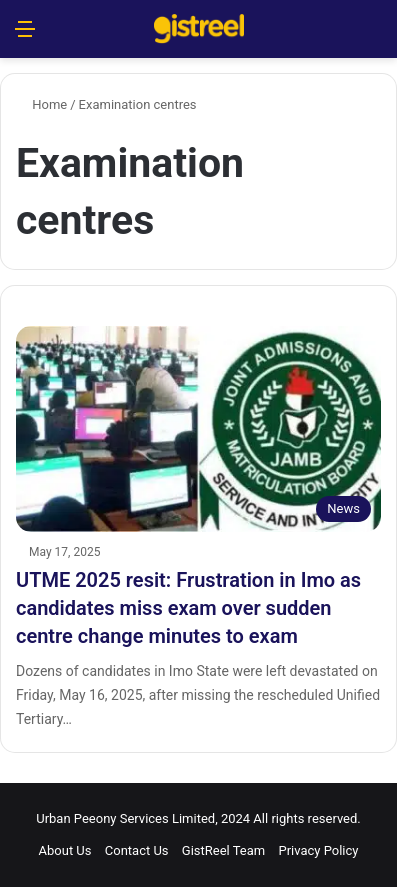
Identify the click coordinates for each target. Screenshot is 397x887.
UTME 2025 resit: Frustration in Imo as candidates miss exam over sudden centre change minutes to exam (188, 608)
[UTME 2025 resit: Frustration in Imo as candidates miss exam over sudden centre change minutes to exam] (198, 429)
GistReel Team (223, 850)
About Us (65, 850)
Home (41, 104)
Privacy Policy (318, 850)
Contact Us (137, 850)
